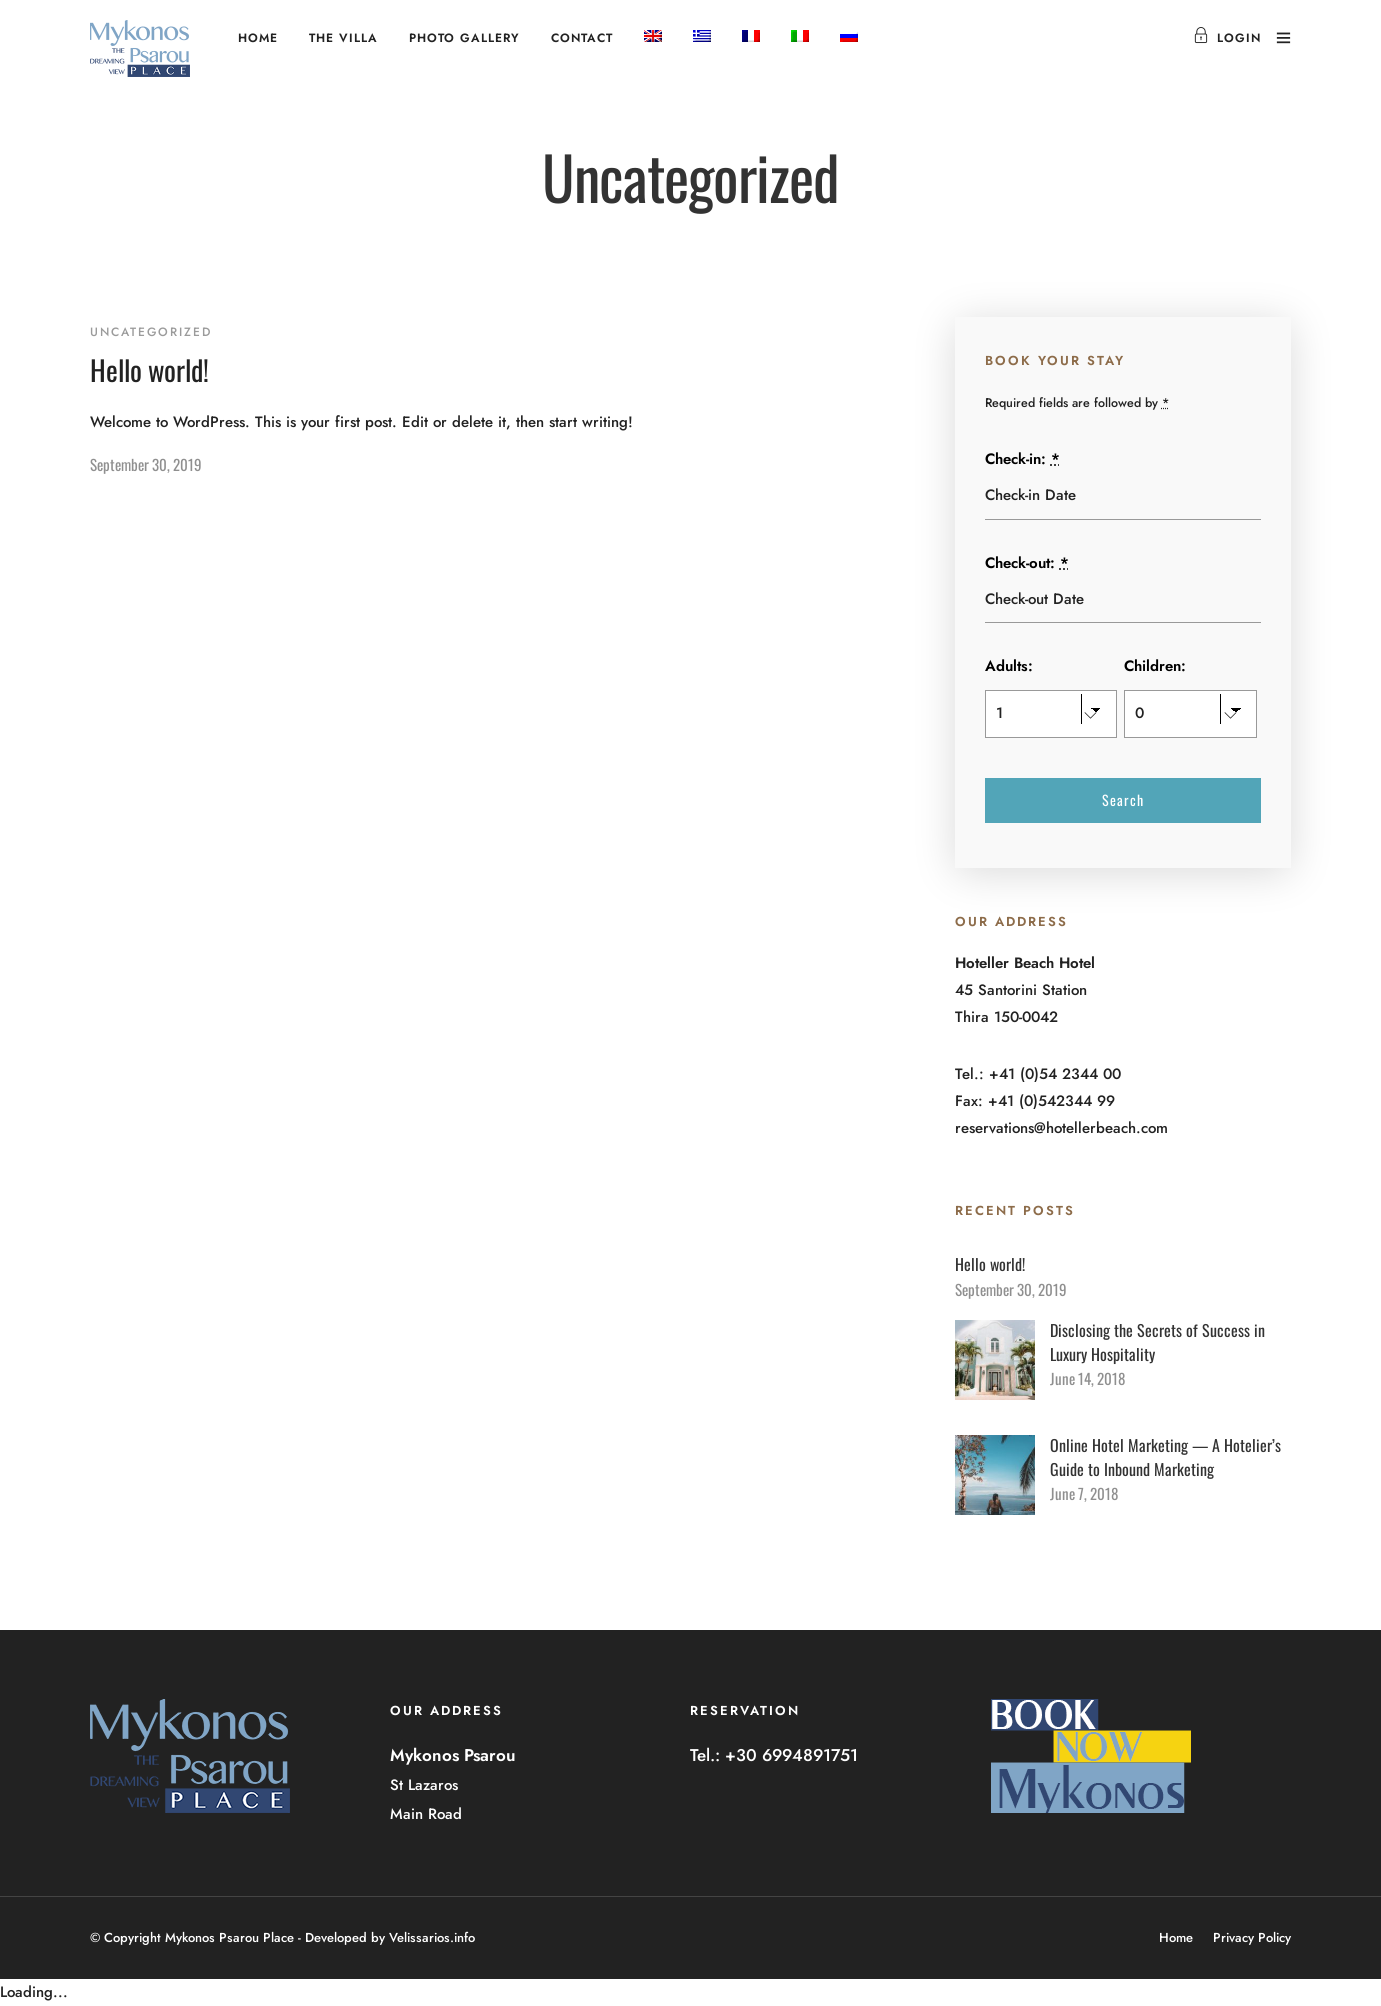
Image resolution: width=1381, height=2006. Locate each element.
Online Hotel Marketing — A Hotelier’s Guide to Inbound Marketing (1165, 1457)
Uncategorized (151, 332)
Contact (582, 38)
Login (1227, 38)
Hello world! (149, 369)
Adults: (1009, 666)
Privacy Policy (1252, 1937)
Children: (1155, 666)
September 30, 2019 (146, 464)
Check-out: (1027, 563)
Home (258, 38)
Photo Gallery (464, 38)
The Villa (343, 38)
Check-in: (1022, 459)
